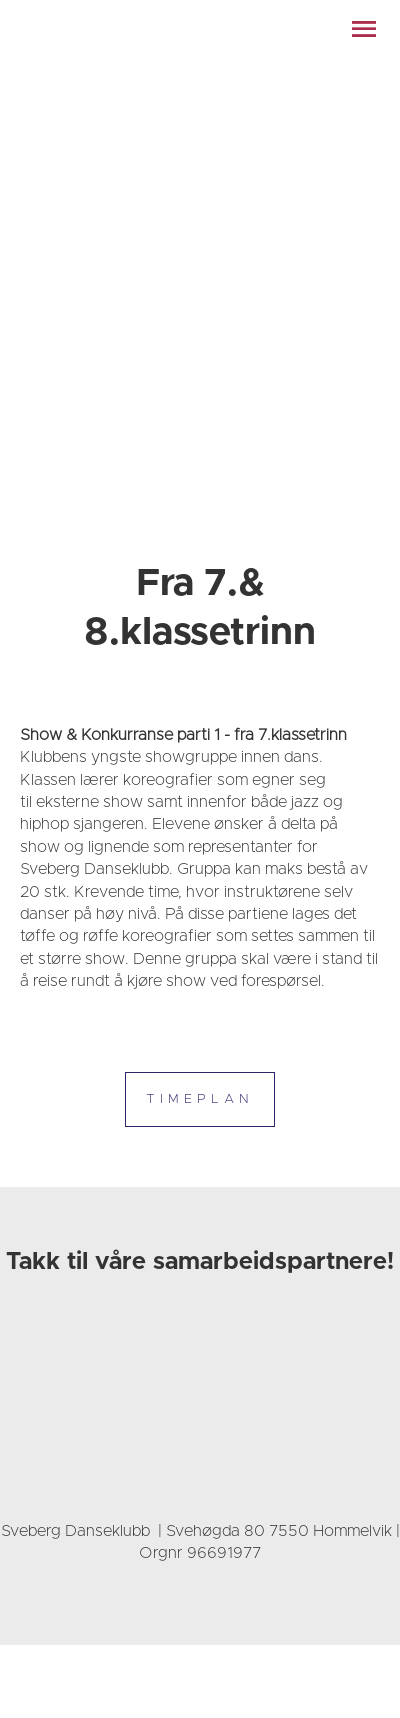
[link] (145, 30)
